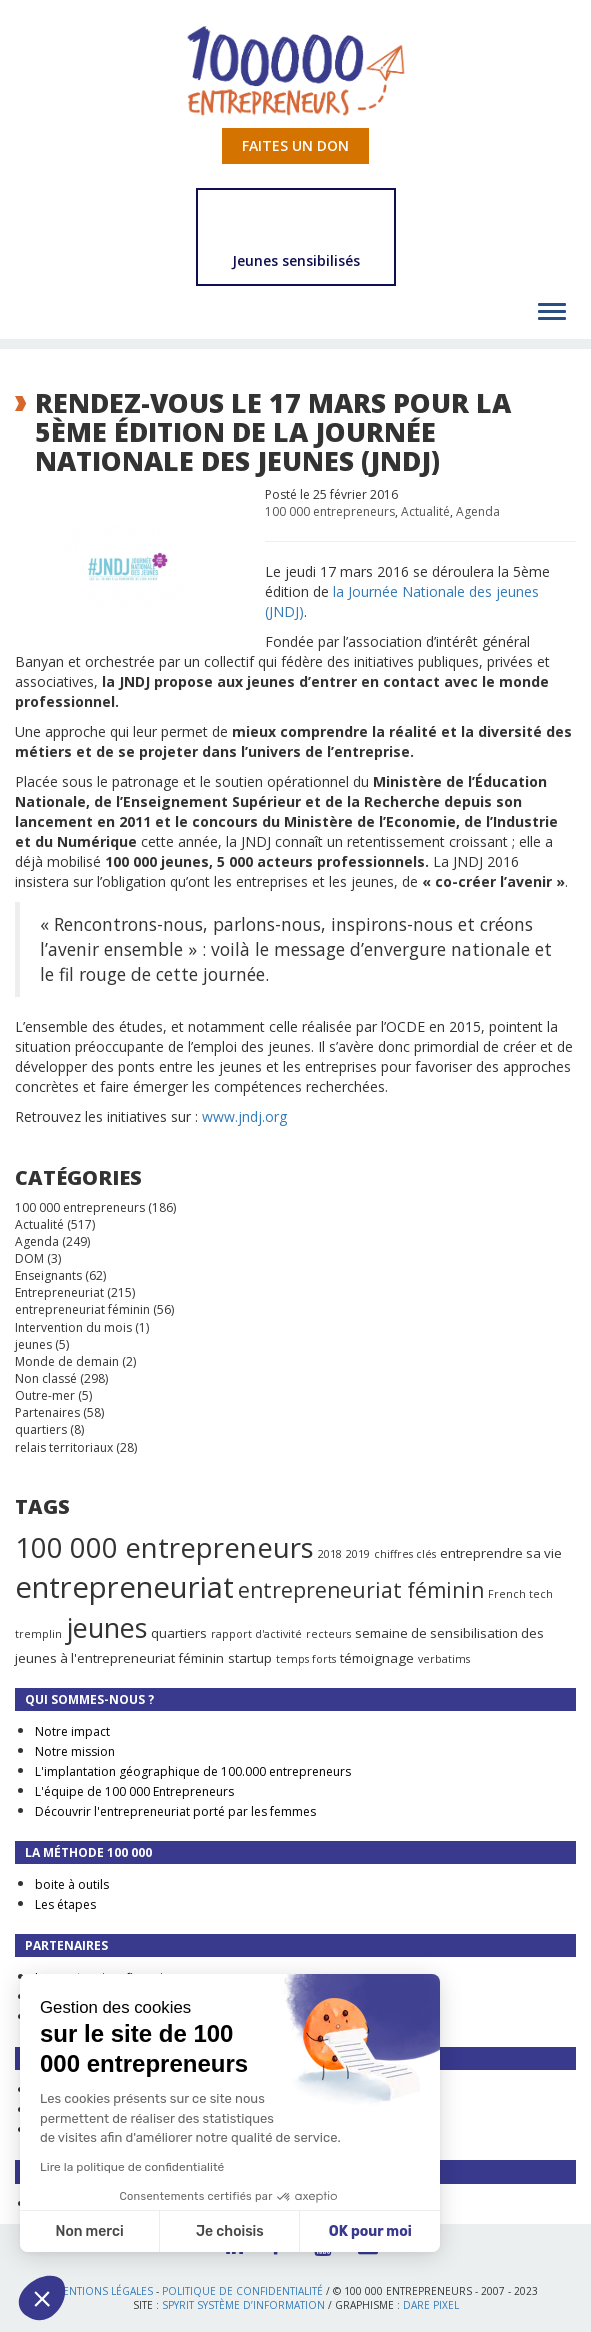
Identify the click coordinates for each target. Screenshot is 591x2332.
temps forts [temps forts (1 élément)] (306, 1659)
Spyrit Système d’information (243, 2305)
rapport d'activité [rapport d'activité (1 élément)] (256, 1634)
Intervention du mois (73, 1327)
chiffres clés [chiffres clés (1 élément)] (405, 1554)
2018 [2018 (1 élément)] (330, 1554)
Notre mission (75, 1751)
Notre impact (72, 1731)
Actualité (425, 511)
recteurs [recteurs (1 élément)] (328, 1634)
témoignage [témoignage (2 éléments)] (377, 1658)
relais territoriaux (64, 1447)
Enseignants (48, 1275)
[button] (42, 2298)
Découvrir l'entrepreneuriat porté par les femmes (175, 1811)
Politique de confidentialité (242, 2291)
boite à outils (72, 1884)
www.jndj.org (244, 1116)
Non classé (46, 1378)
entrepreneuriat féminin (82, 1309)
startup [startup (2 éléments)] (250, 1658)
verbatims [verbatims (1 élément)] (444, 1659)
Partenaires (47, 1412)
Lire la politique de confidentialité (132, 2167)
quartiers (41, 1429)
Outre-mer (45, 1395)
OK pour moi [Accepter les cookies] (370, 2231)
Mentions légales (103, 2291)
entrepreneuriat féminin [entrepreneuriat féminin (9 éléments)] (361, 1590)
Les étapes (65, 1904)
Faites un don (295, 145)
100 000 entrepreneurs (330, 511)
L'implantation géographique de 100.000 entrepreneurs (193, 1771)
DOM (29, 1258)
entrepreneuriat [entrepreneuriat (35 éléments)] (124, 1587)
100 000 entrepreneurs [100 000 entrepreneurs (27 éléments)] (164, 1547)
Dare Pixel (431, 2305)
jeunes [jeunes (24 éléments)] (106, 1627)
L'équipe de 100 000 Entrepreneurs (134, 1791)
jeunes (33, 1344)
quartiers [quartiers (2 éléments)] (179, 1633)
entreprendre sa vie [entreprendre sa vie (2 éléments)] (501, 1553)
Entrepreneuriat (59, 1292)
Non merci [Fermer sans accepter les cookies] (89, 2231)
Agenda (478, 511)
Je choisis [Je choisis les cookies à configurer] (230, 2231)
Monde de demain (67, 1361)
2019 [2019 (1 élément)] (358, 1554)
